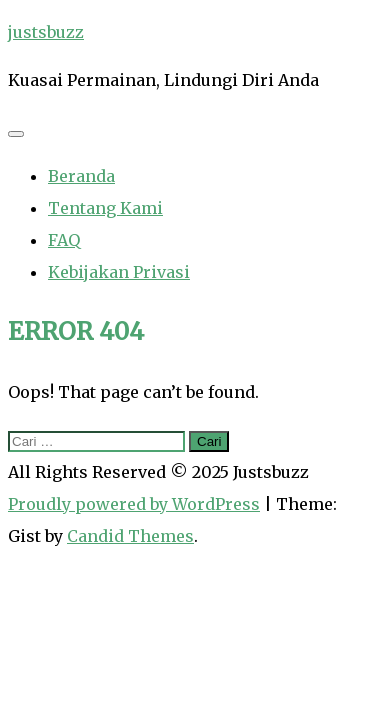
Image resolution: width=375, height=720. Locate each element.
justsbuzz (46, 32)
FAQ (64, 240)
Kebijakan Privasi (119, 272)
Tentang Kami (105, 208)
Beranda (81, 176)
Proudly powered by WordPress (134, 504)
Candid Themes (130, 536)
